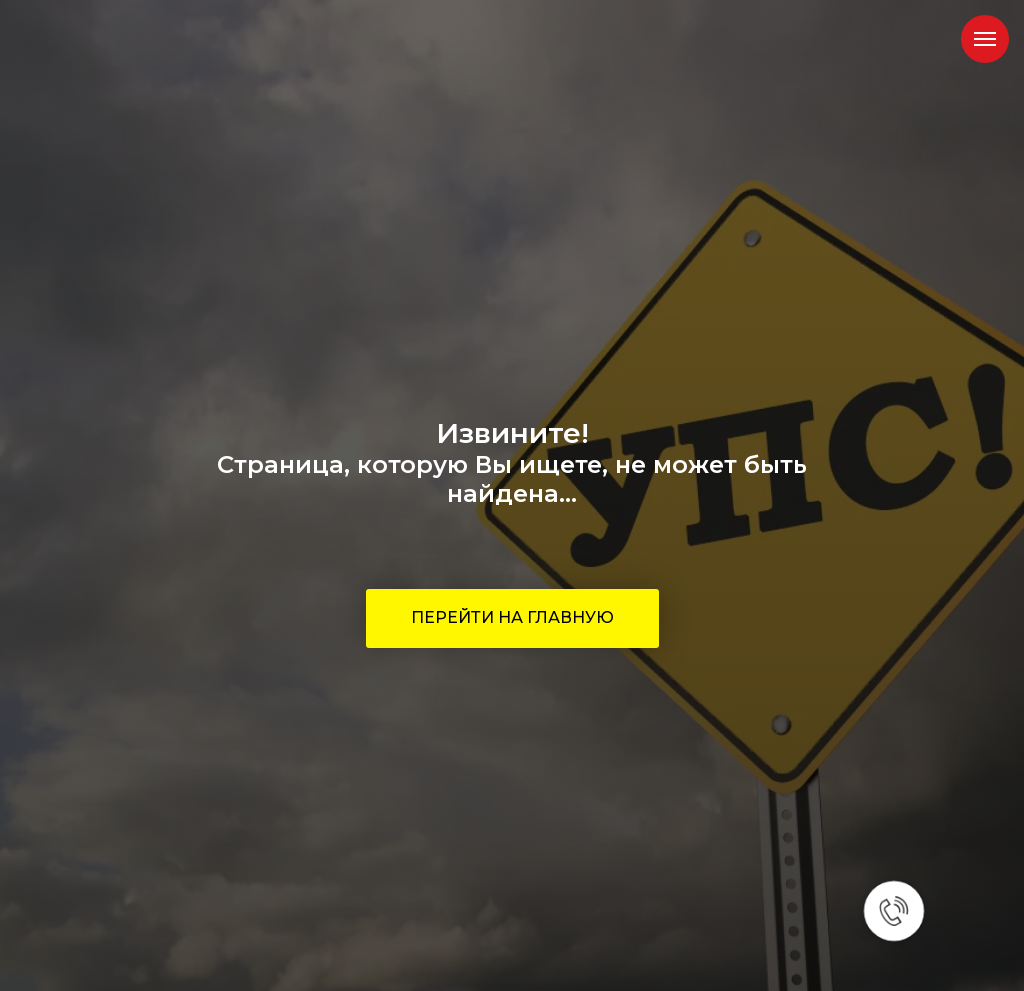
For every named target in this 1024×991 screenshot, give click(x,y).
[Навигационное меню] (985, 39)
